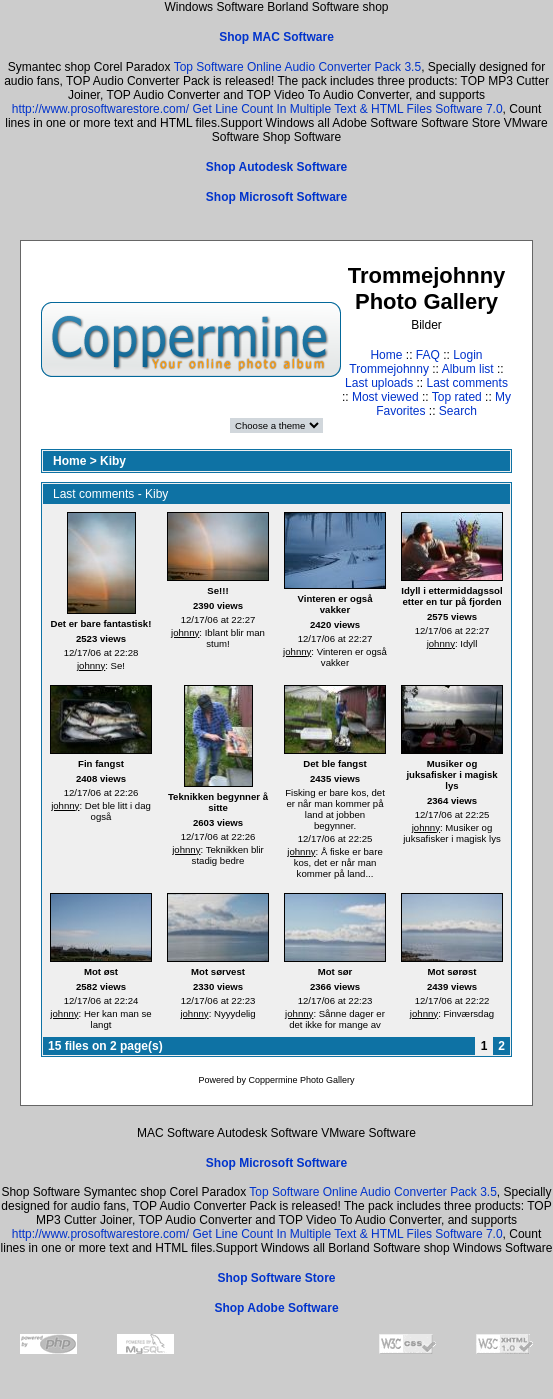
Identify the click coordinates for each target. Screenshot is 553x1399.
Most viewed (385, 397)
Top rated (457, 397)
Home (386, 355)
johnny (91, 665)
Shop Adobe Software (276, 1308)
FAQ (428, 355)
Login (467, 355)
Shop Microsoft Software (276, 197)
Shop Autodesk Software (277, 167)
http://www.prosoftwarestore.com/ (100, 109)
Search (458, 411)
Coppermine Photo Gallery (301, 1080)
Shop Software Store (276, 1278)
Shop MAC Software (276, 37)
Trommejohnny (389, 369)
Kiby (113, 461)
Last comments (467, 383)
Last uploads (379, 383)
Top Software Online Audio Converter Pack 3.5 (297, 67)
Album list (468, 369)
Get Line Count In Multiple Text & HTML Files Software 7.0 (347, 109)
